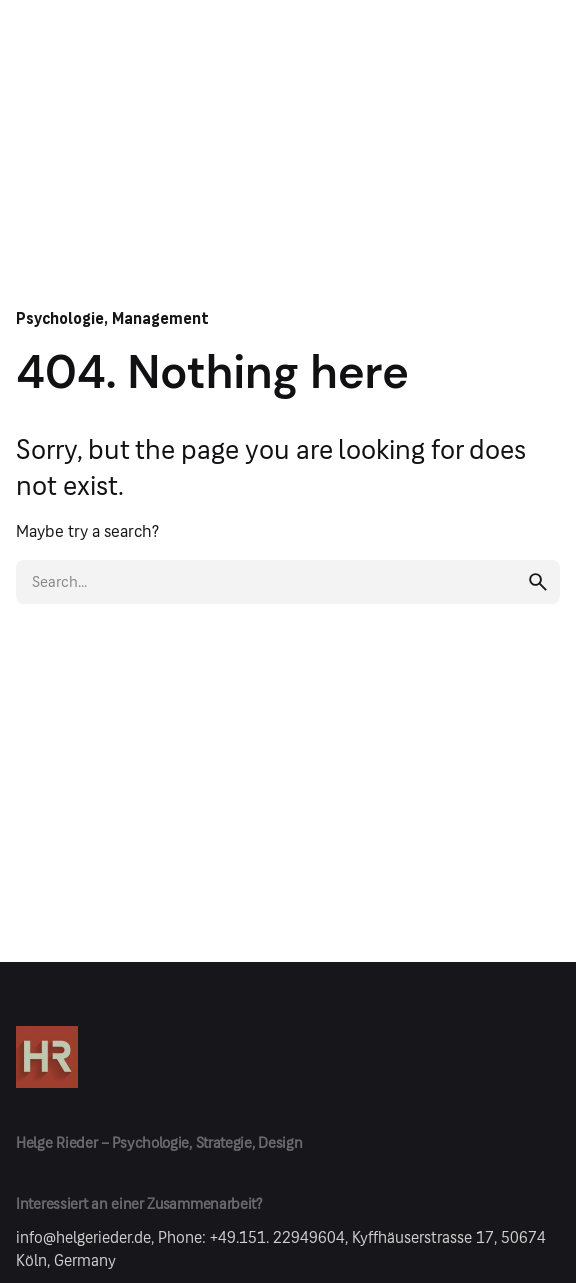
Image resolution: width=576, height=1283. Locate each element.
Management (160, 318)
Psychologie (60, 318)
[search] (538, 582)
